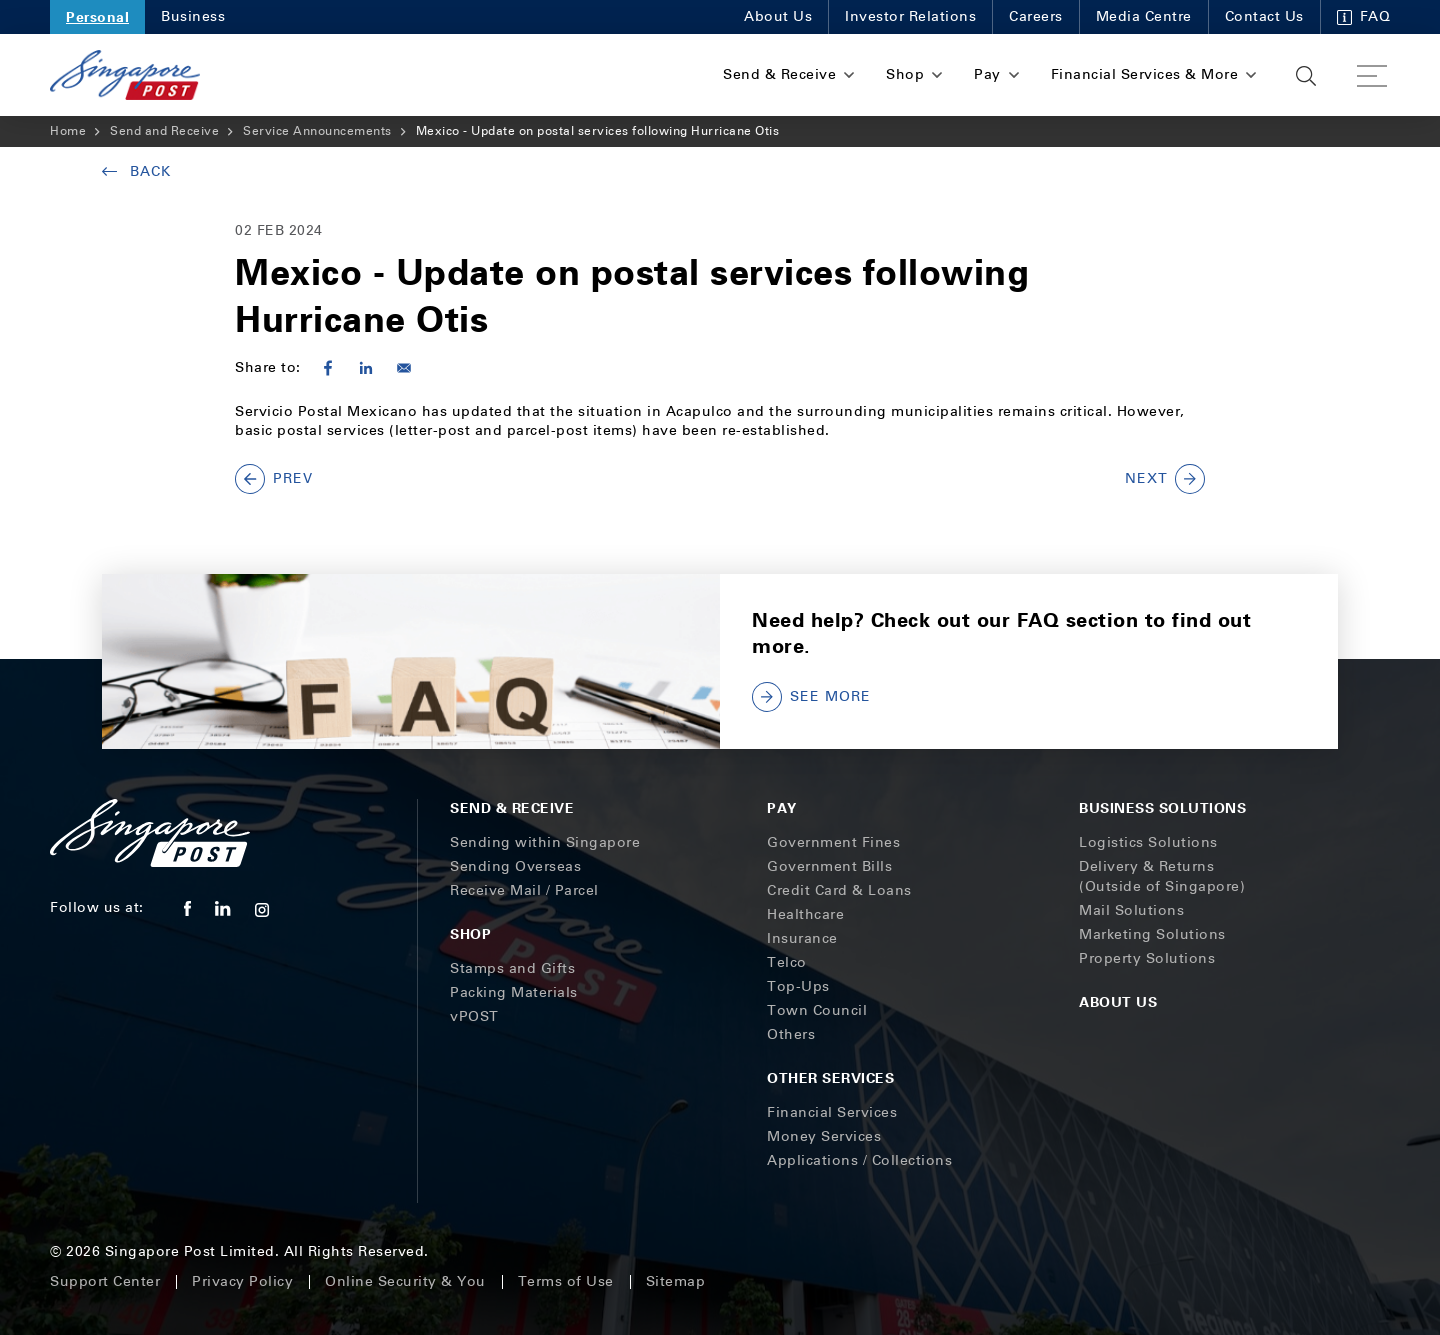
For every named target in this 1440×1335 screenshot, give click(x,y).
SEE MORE (811, 697)
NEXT (1165, 479)
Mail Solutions (1131, 910)
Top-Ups (798, 986)
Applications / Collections (859, 1160)
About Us (778, 16)
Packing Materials (514, 992)
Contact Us (1264, 16)
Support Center (105, 1281)
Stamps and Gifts (512, 968)
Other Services (830, 1077)
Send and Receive (164, 131)
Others (791, 1034)
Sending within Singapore (545, 842)
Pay (782, 807)
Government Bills (829, 866)
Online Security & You (405, 1281)
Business (193, 16)
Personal (97, 16)
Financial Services (832, 1112)
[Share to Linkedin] (366, 368)
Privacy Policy (242, 1281)
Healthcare (805, 914)
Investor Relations (910, 16)
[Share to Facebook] (328, 368)
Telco (787, 962)
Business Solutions (1162, 807)
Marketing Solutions (1152, 934)
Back (136, 171)
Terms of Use (566, 1281)
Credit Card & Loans (839, 890)
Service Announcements (317, 131)
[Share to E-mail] (404, 368)
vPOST (474, 1016)
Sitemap (676, 1281)
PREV (274, 479)
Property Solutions (1147, 958)
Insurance (802, 938)
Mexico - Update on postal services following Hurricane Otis (598, 131)
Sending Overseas (515, 866)
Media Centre (1144, 16)
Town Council (817, 1010)
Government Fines (833, 842)
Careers (1036, 16)
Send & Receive (512, 807)
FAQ (1364, 16)
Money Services (824, 1136)
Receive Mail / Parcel (524, 890)
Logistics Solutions (1148, 842)
